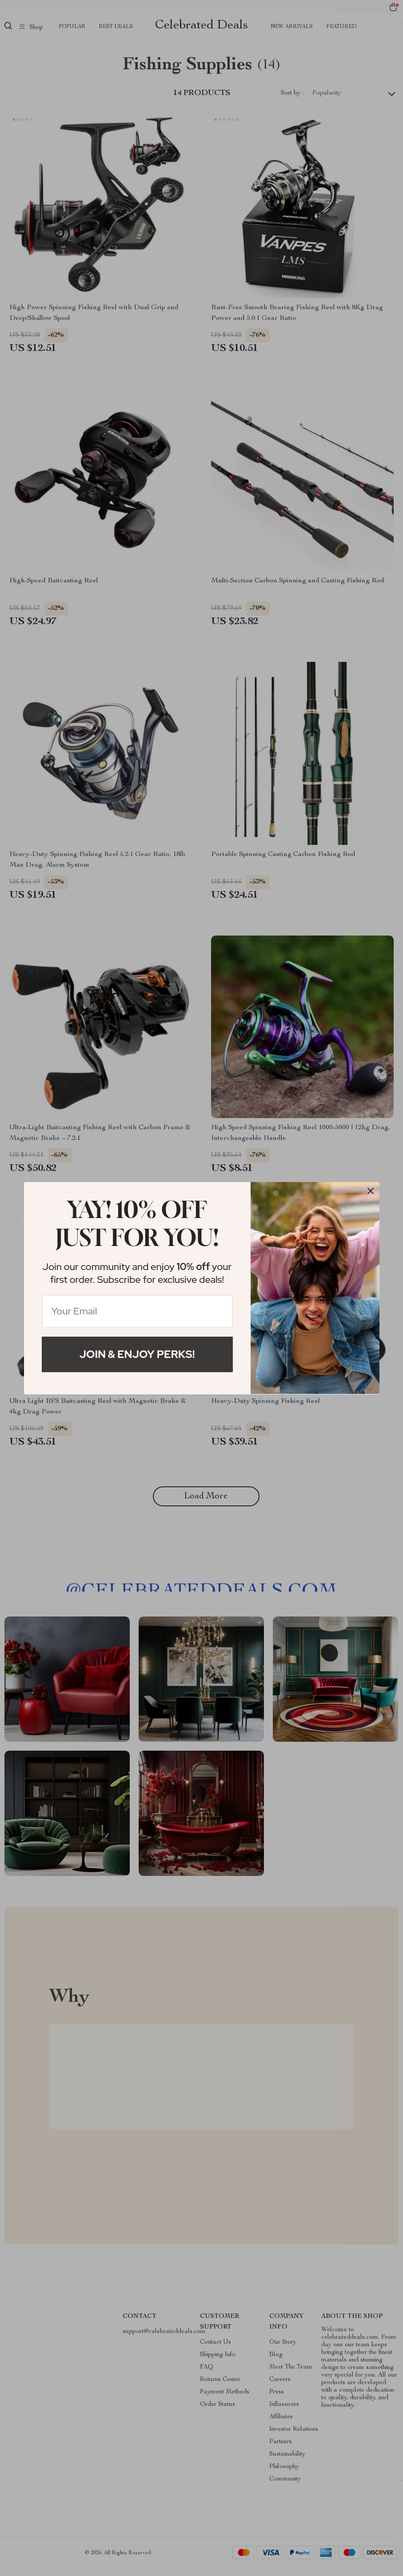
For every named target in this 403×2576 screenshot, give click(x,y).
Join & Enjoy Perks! (137, 1354)
